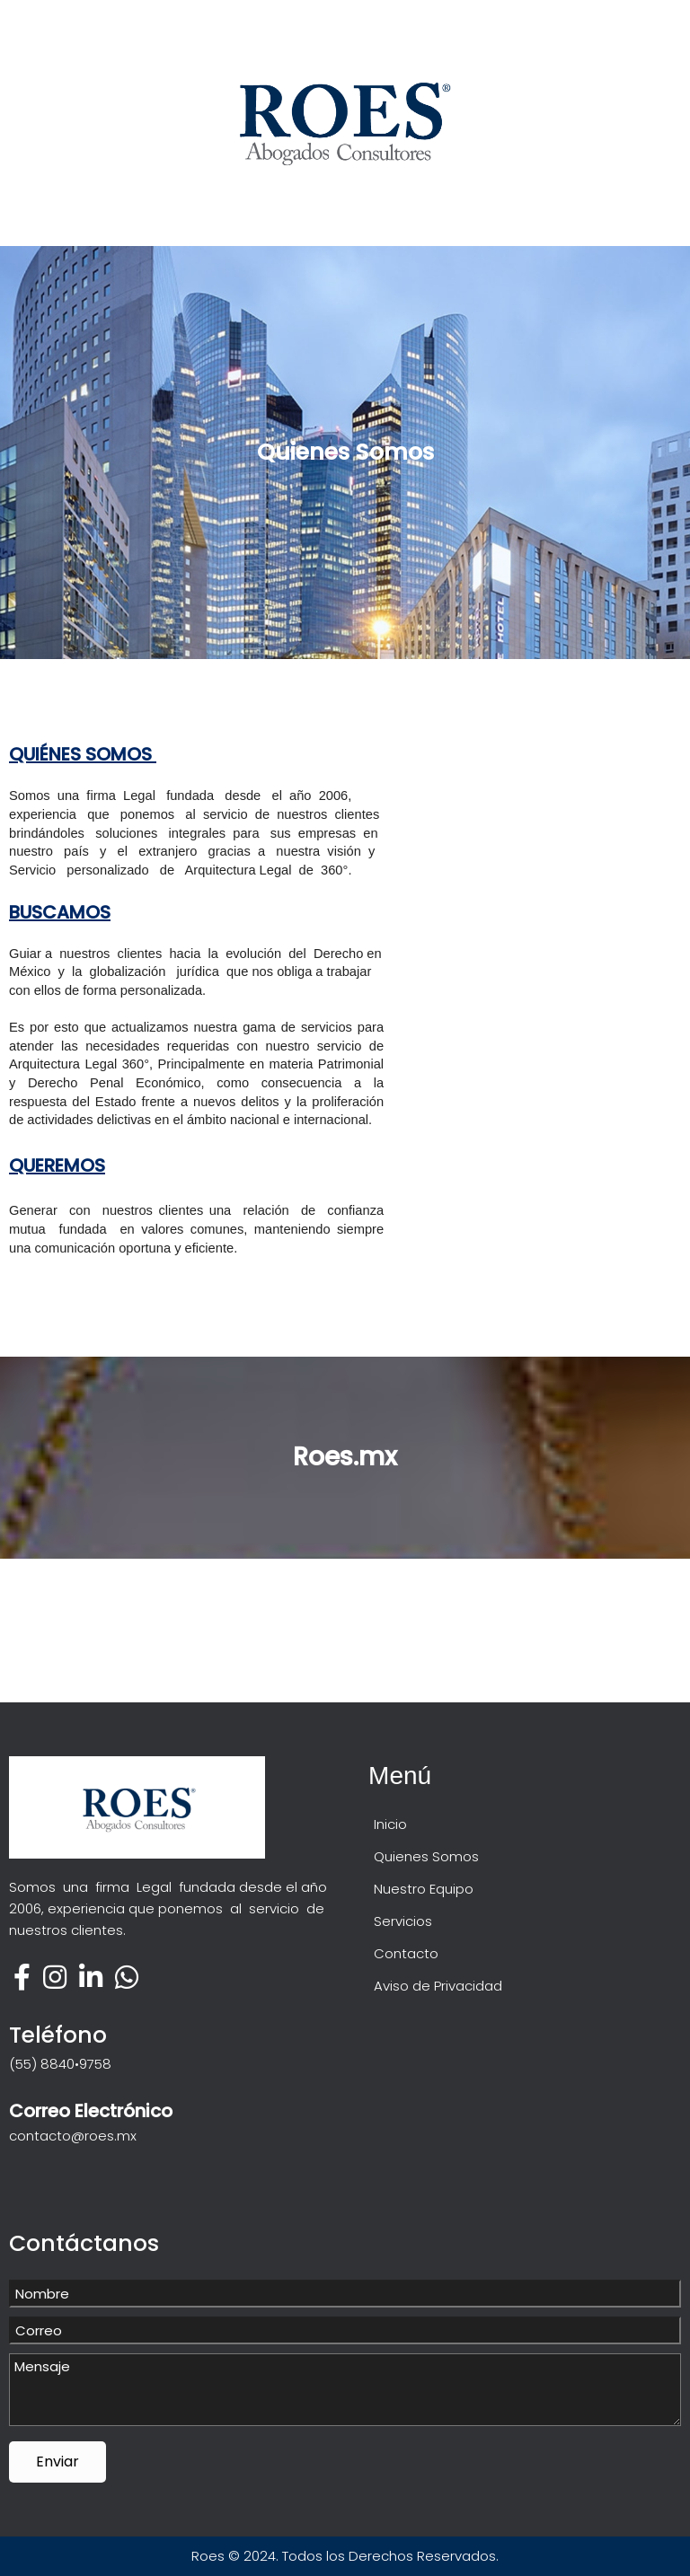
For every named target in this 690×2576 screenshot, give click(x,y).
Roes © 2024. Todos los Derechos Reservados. (345, 2555)
